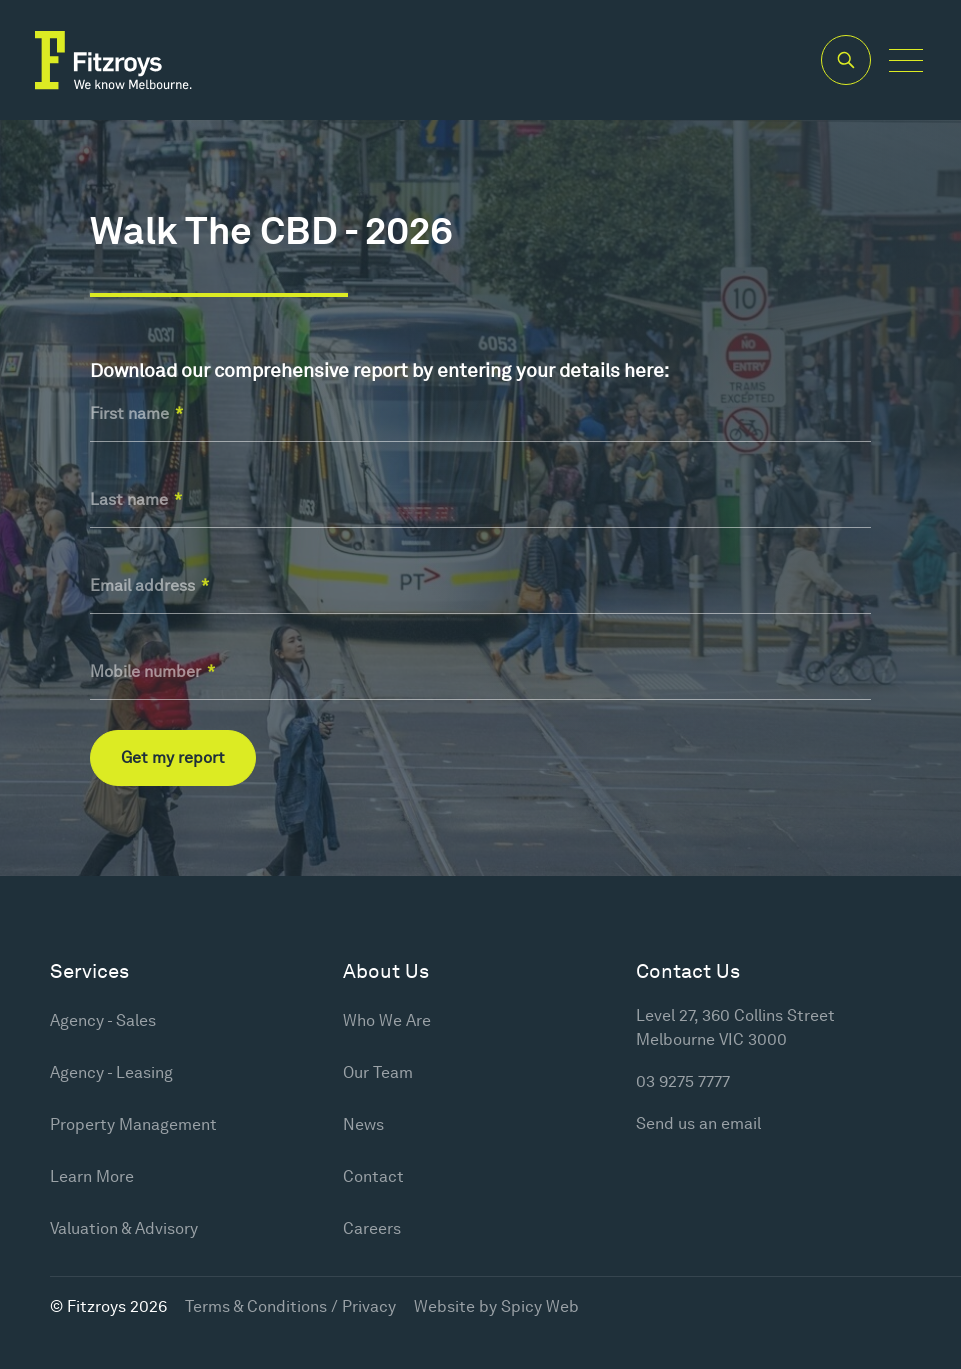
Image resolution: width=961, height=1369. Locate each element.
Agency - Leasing (111, 1072)
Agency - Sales (103, 1020)
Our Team (378, 1072)
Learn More (92, 1176)
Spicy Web (540, 1306)
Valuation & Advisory (124, 1228)
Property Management (133, 1124)
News (363, 1124)
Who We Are (387, 1020)
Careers (372, 1228)
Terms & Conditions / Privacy (290, 1306)
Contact (373, 1176)
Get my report (173, 757)
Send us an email (698, 1123)
